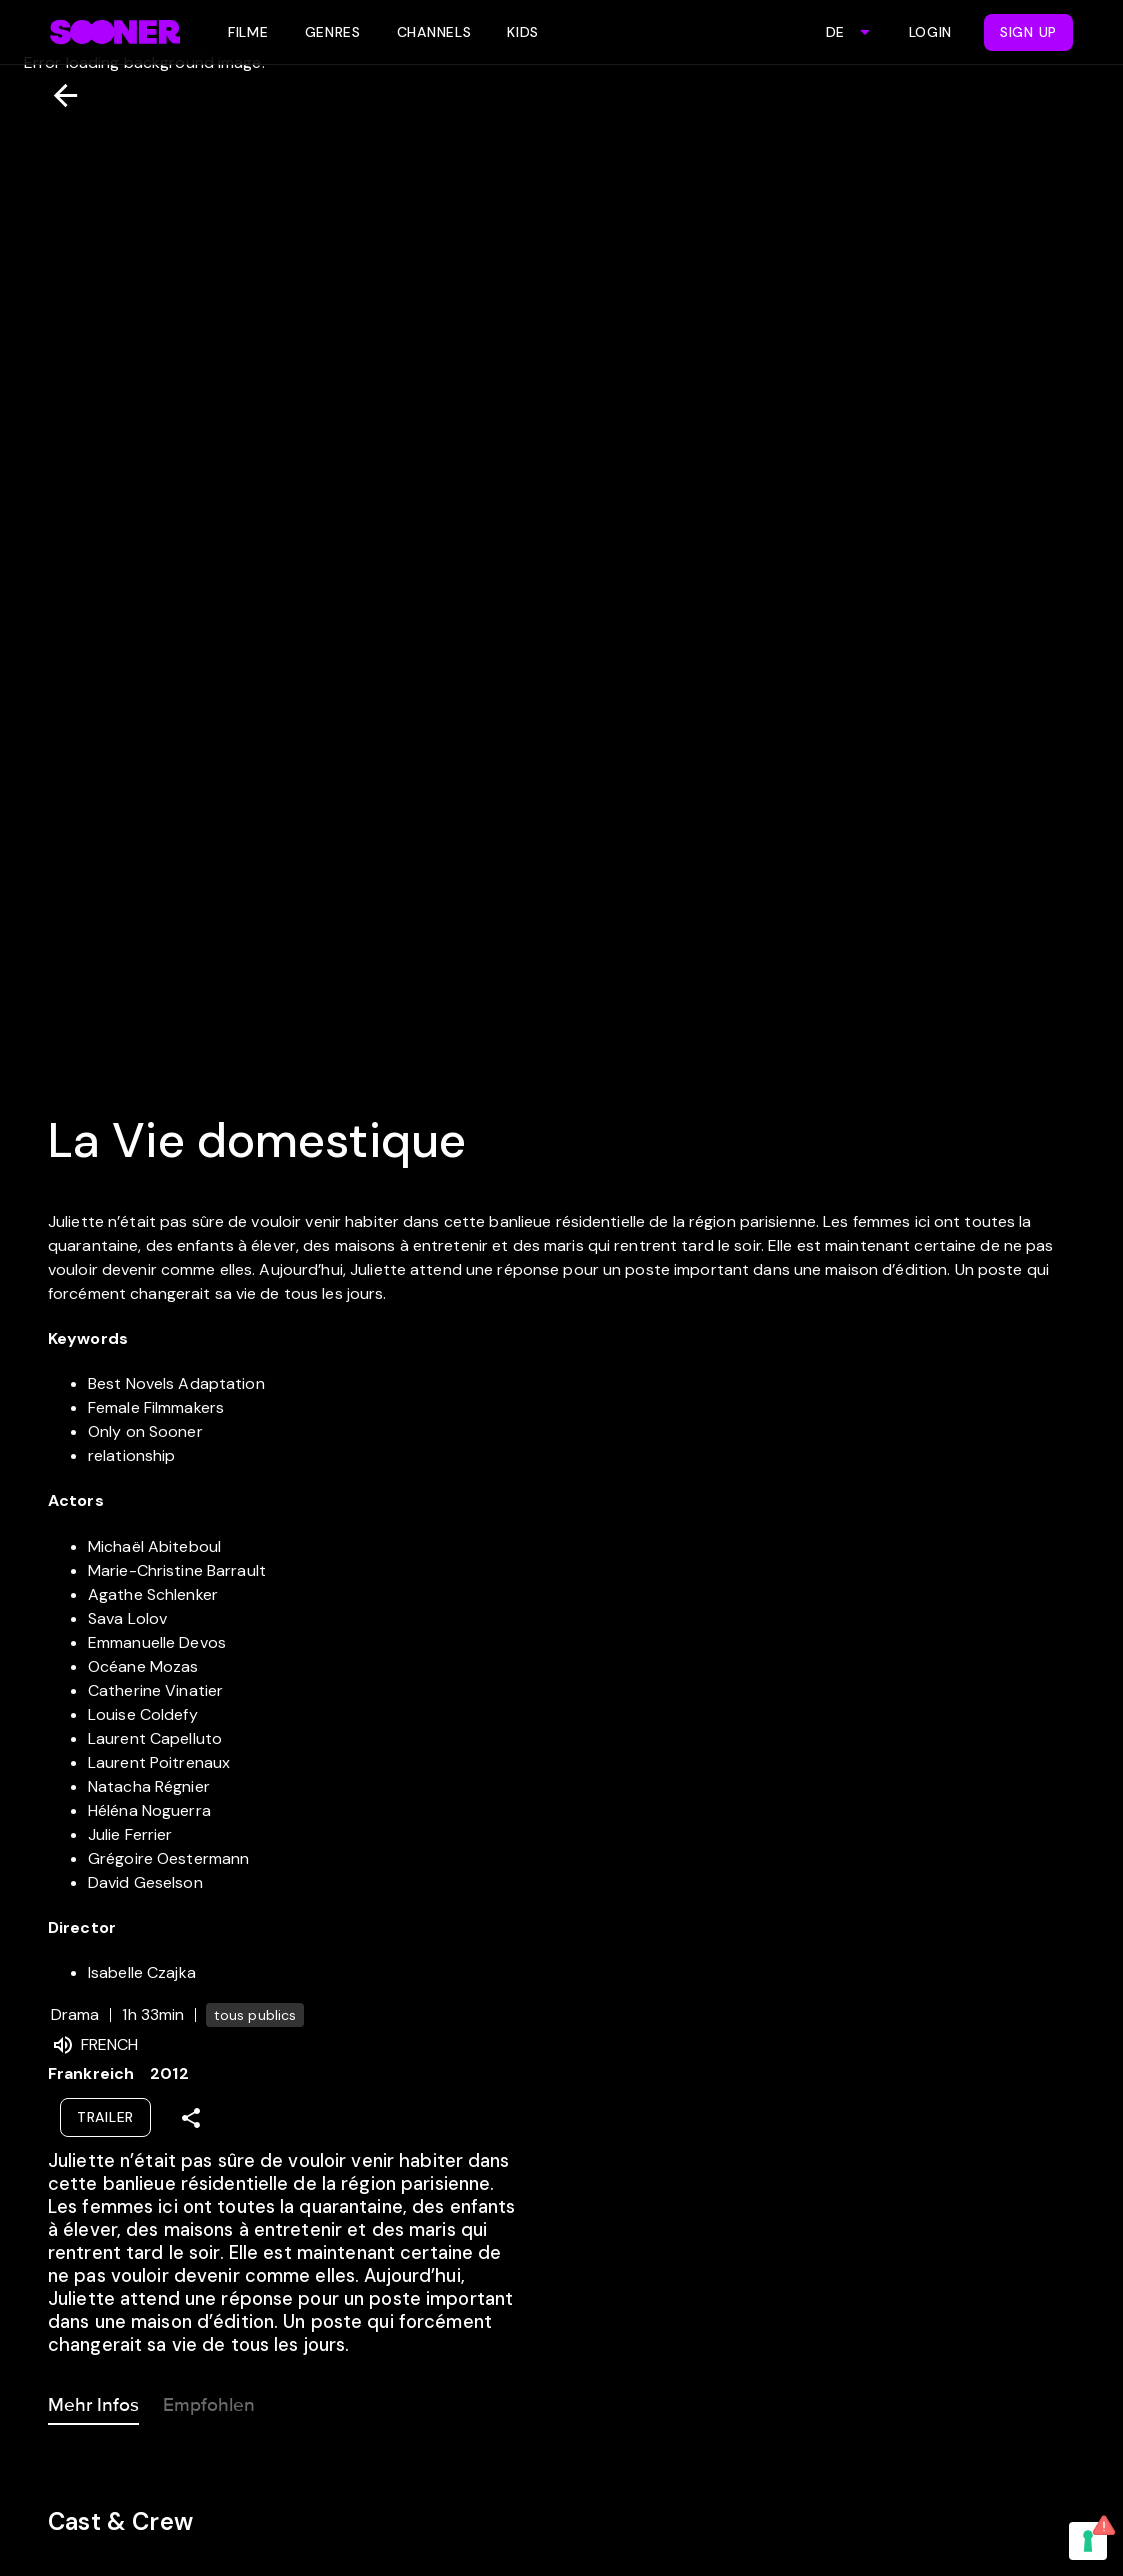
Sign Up (1028, 32)
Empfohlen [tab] (209, 2401)
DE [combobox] (835, 32)
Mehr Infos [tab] (93, 2401)
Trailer (105, 2117)
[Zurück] (57, 95)
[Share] (191, 2118)
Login (931, 32)
